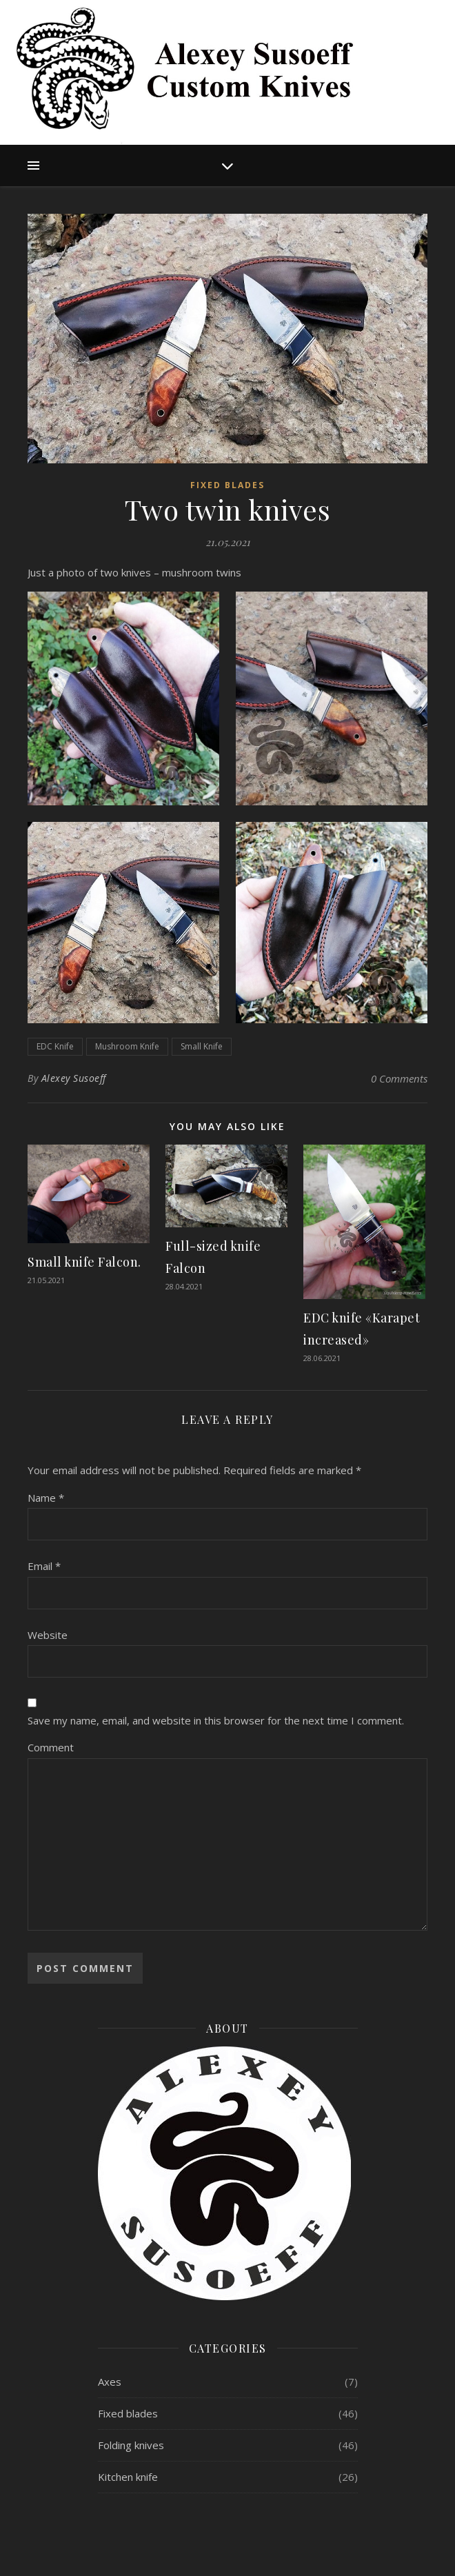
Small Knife (202, 1046)
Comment (51, 1747)
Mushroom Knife (127, 1046)
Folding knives (131, 2445)
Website (48, 1635)
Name (46, 1498)
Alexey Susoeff (73, 1078)
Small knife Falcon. (84, 1262)
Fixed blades (227, 485)
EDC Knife (55, 1046)
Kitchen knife (128, 2477)
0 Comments (399, 1078)
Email (44, 1566)
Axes (109, 2381)
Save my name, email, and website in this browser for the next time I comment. (216, 1720)
